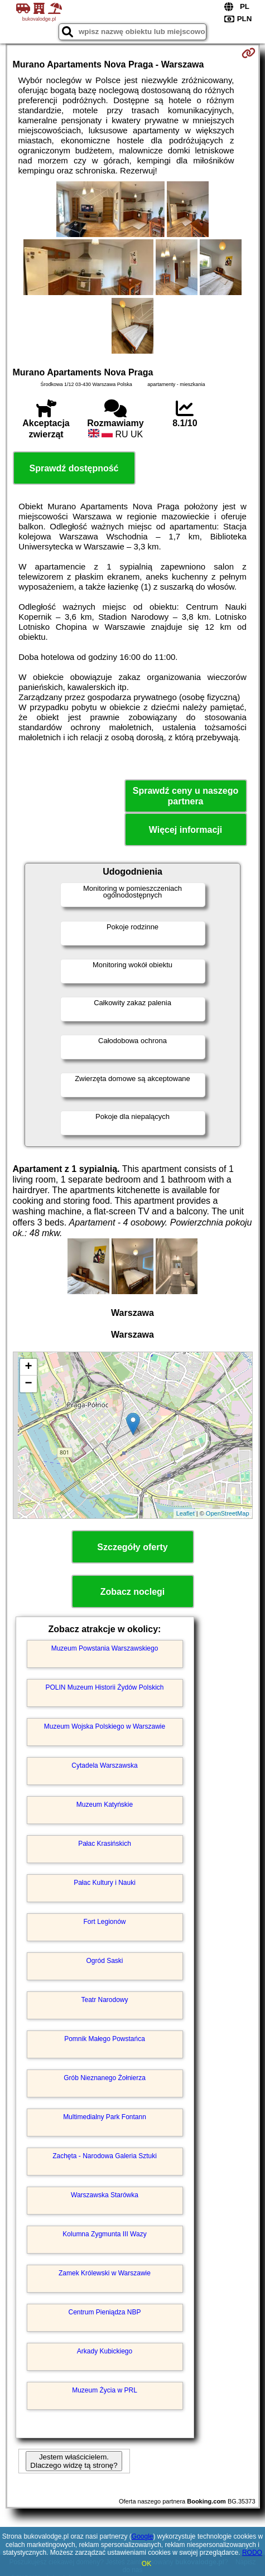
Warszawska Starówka (104, 2195)
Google (142, 2536)
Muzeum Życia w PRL (104, 2390)
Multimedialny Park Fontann (104, 2117)
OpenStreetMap (227, 1513)
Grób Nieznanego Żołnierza (105, 2078)
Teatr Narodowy (104, 2000)
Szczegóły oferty (132, 1547)
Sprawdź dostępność (73, 468)
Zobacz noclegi (132, 1591)
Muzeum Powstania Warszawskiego (104, 1648)
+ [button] (28, 1367)
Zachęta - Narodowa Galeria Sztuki (104, 2156)
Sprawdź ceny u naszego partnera (185, 796)
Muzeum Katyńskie (104, 1804)
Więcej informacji (185, 829)
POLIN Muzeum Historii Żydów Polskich (104, 1687)
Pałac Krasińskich (104, 1843)
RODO (252, 2552)
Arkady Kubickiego (104, 2351)
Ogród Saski (104, 1961)
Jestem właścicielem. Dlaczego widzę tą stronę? (73, 2461)
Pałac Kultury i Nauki (105, 1883)
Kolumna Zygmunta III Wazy (104, 2234)
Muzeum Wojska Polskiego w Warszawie (104, 1726)
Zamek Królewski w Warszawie (105, 2273)
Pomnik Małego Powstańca (104, 2039)
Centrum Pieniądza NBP (104, 2312)
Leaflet (185, 1513)
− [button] (28, 1384)
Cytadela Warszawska (104, 1765)
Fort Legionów (104, 1922)
